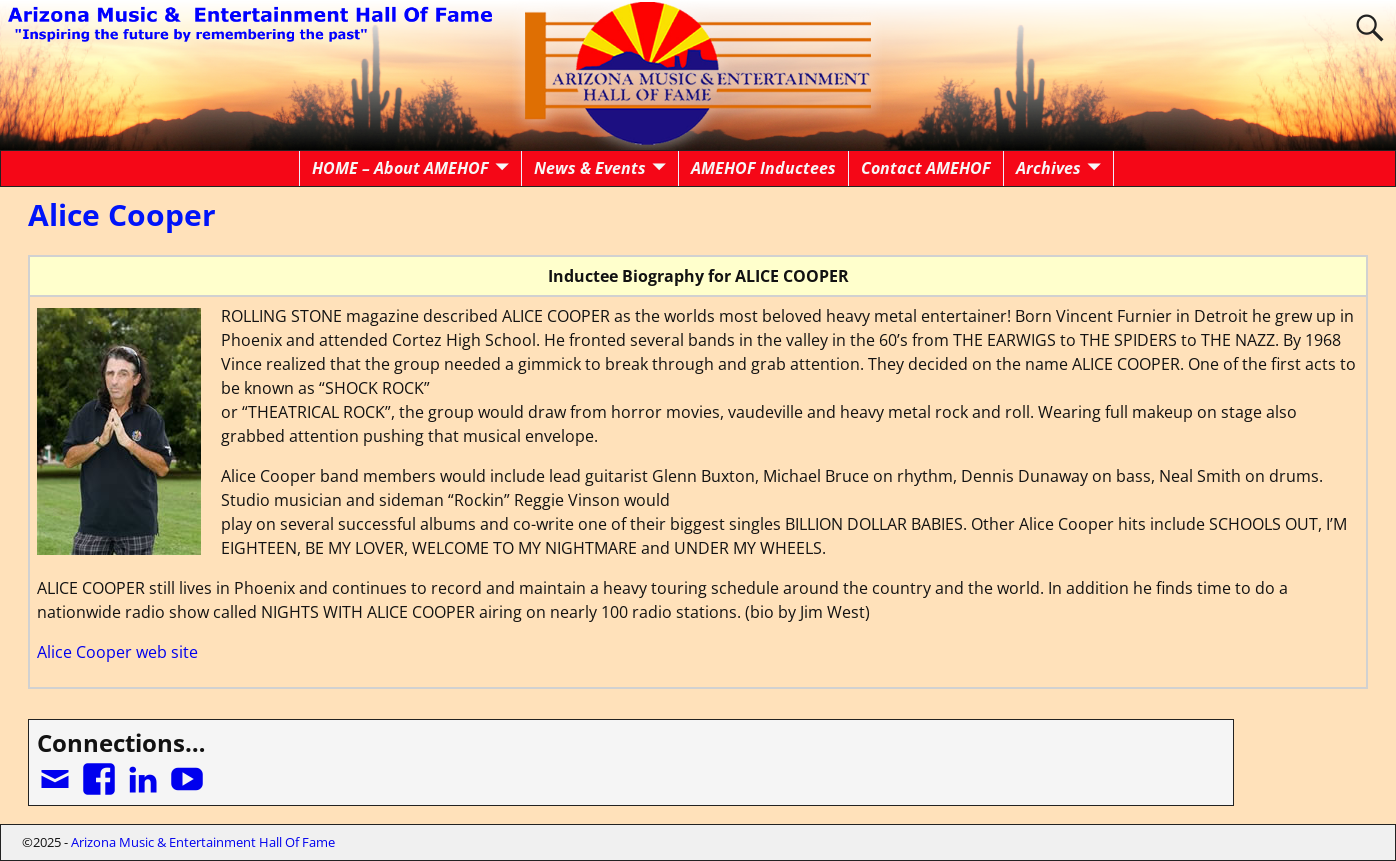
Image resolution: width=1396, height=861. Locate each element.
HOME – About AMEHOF (400, 168)
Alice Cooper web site (117, 652)
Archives (1048, 168)
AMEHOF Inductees (763, 168)
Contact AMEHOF (926, 168)
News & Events (590, 168)
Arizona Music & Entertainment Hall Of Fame (203, 842)
